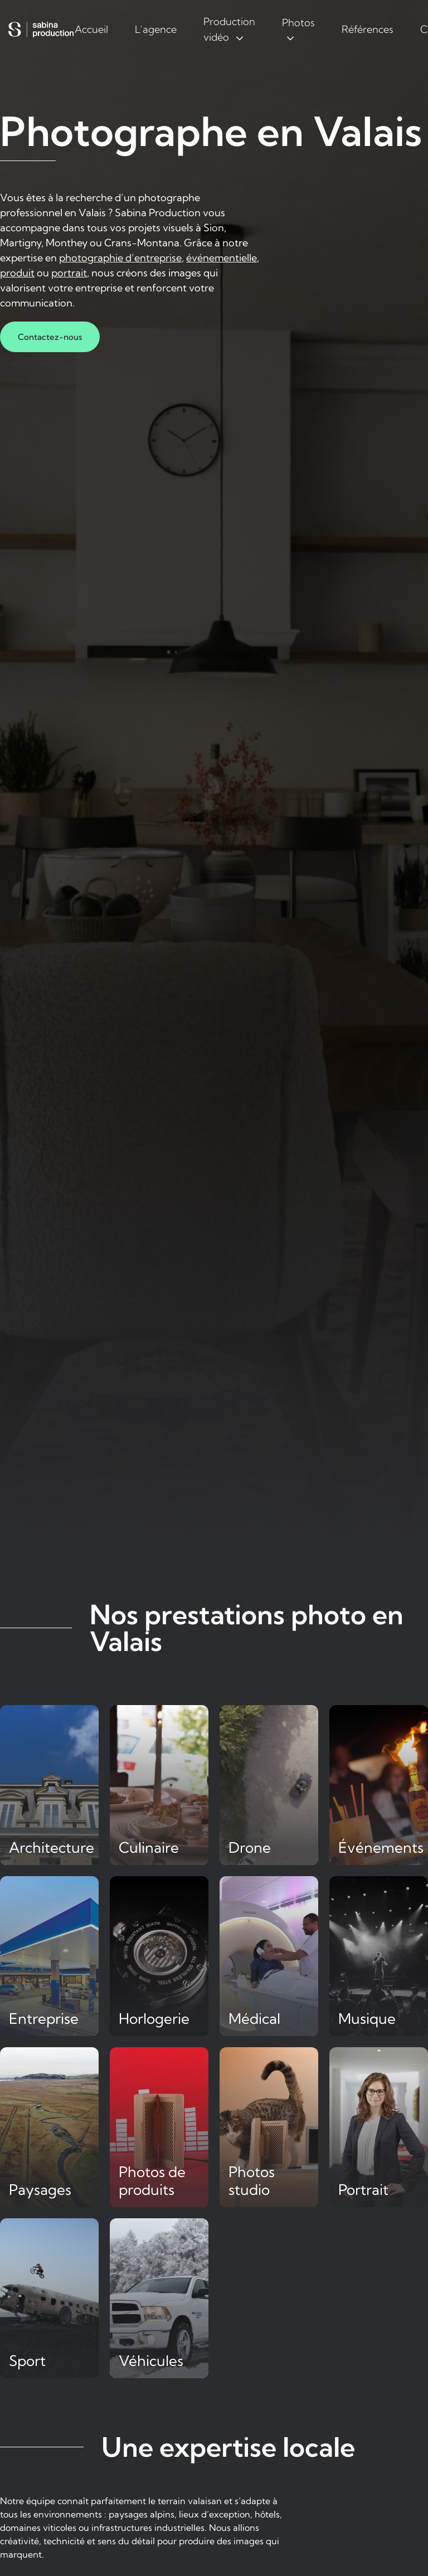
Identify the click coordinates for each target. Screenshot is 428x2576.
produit (17, 272)
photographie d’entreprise (120, 257)
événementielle (221, 257)
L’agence (156, 29)
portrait (69, 272)
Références (367, 29)
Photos (298, 22)
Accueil (91, 29)
